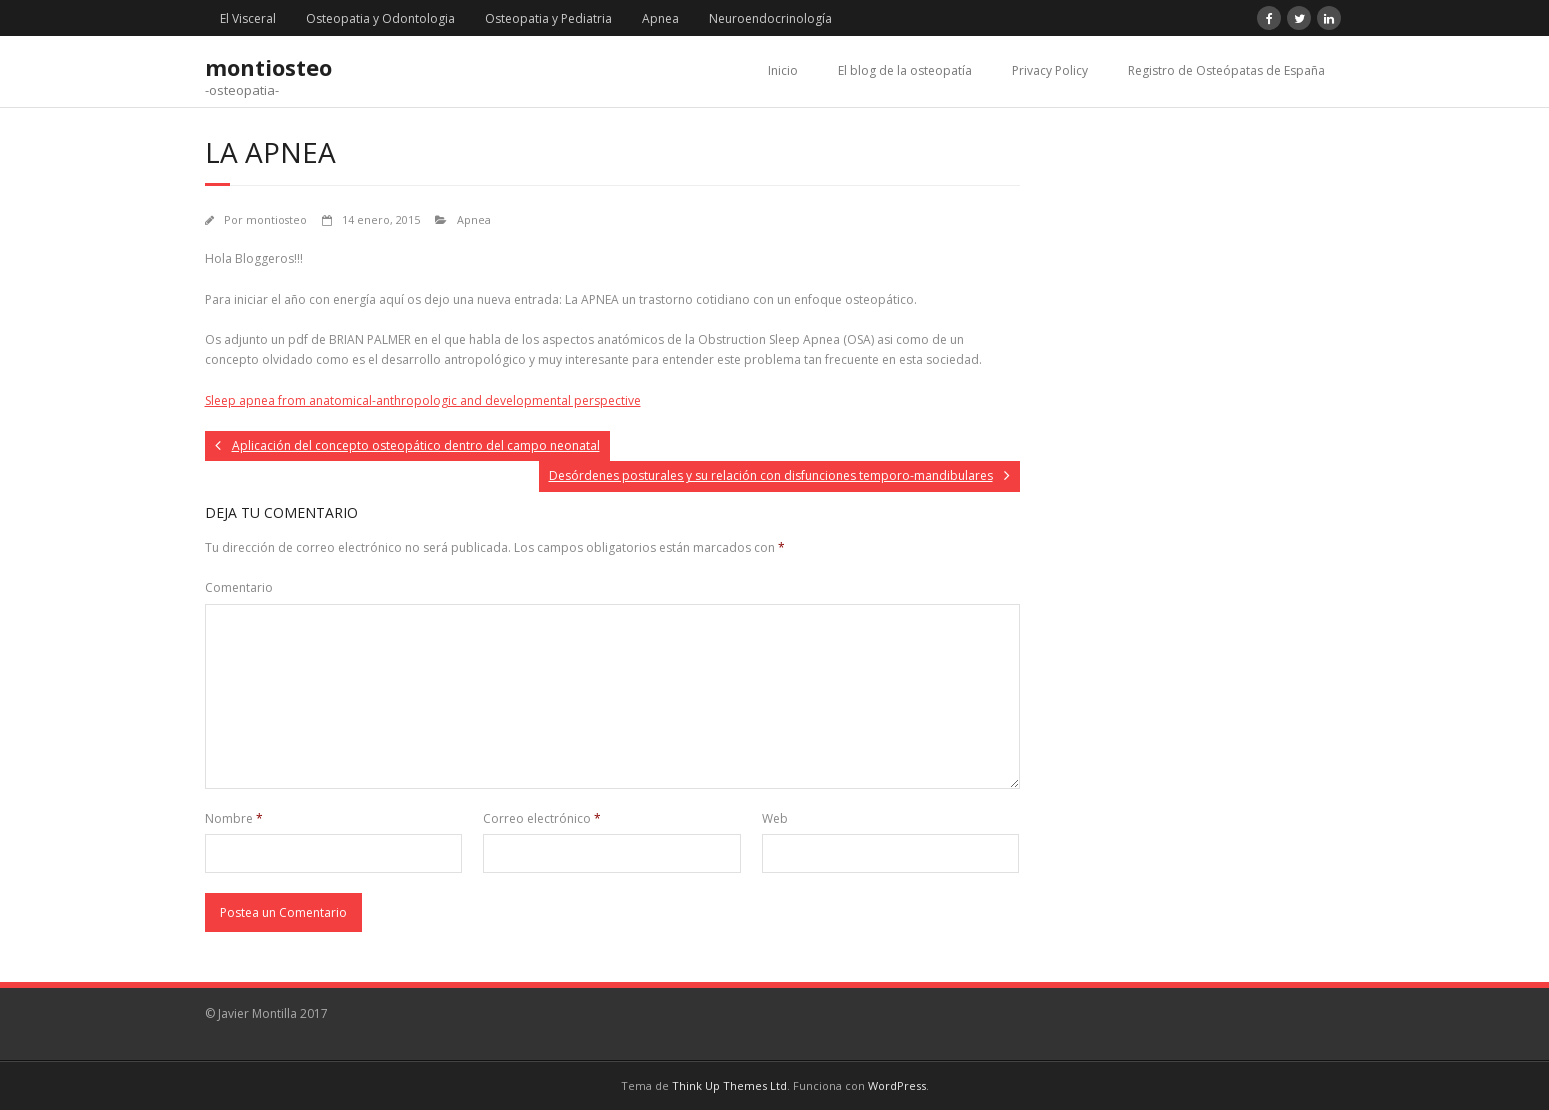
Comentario (239, 587)
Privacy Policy (1050, 70)
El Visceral (248, 18)
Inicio (783, 70)
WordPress (897, 1085)
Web (775, 818)
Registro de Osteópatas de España (1226, 70)
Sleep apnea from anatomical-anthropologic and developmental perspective (423, 400)
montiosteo (276, 219)
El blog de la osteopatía (905, 70)
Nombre (234, 818)
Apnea (660, 18)
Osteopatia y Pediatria (548, 18)
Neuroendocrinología (770, 18)
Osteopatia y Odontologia (380, 18)
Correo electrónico (542, 818)
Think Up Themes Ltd (729, 1085)
